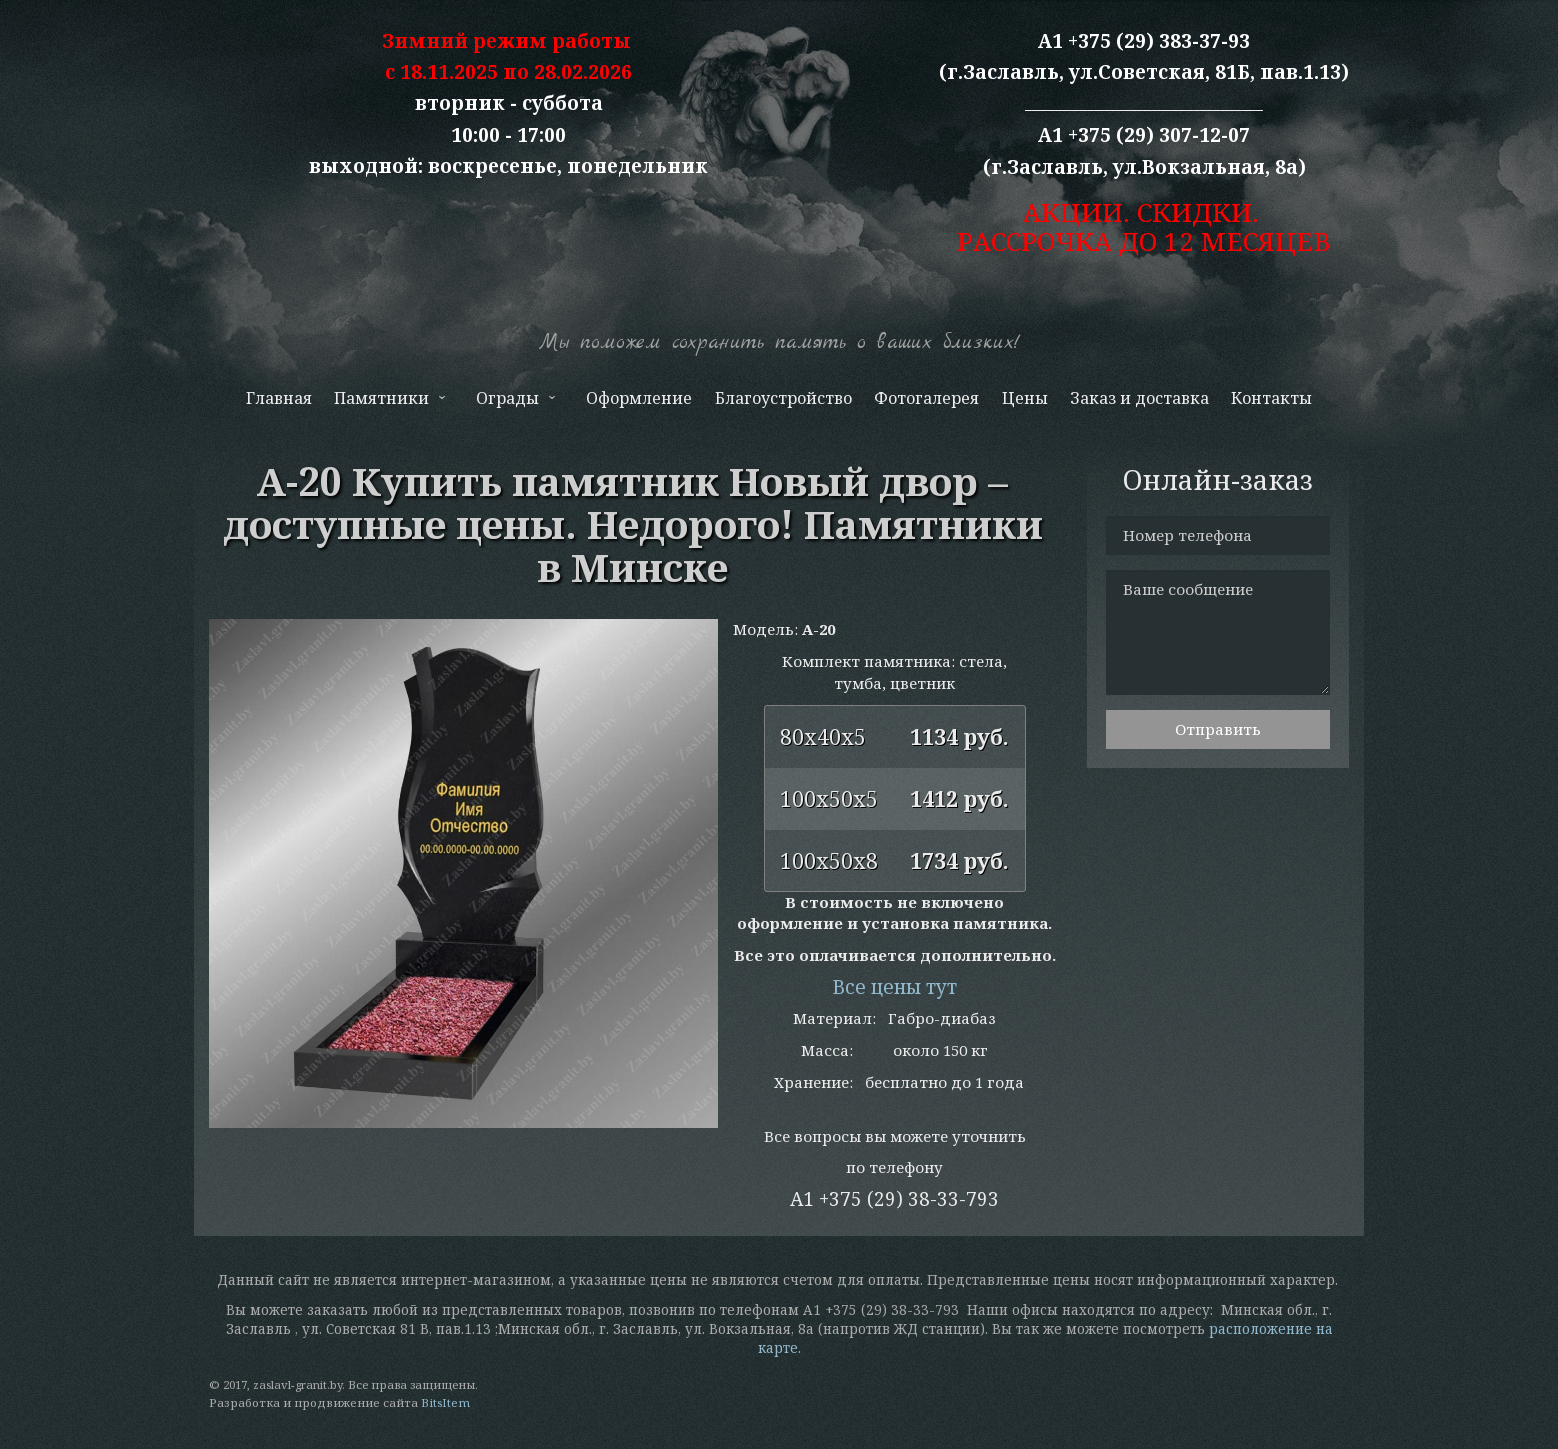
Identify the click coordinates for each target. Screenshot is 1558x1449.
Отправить (1218, 729)
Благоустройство (783, 398)
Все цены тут (894, 987)
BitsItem (445, 1402)
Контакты (1271, 398)
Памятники (388, 402)
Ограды (514, 402)
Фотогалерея (926, 398)
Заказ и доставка (1139, 398)
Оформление (639, 398)
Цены (1025, 398)
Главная (279, 398)
